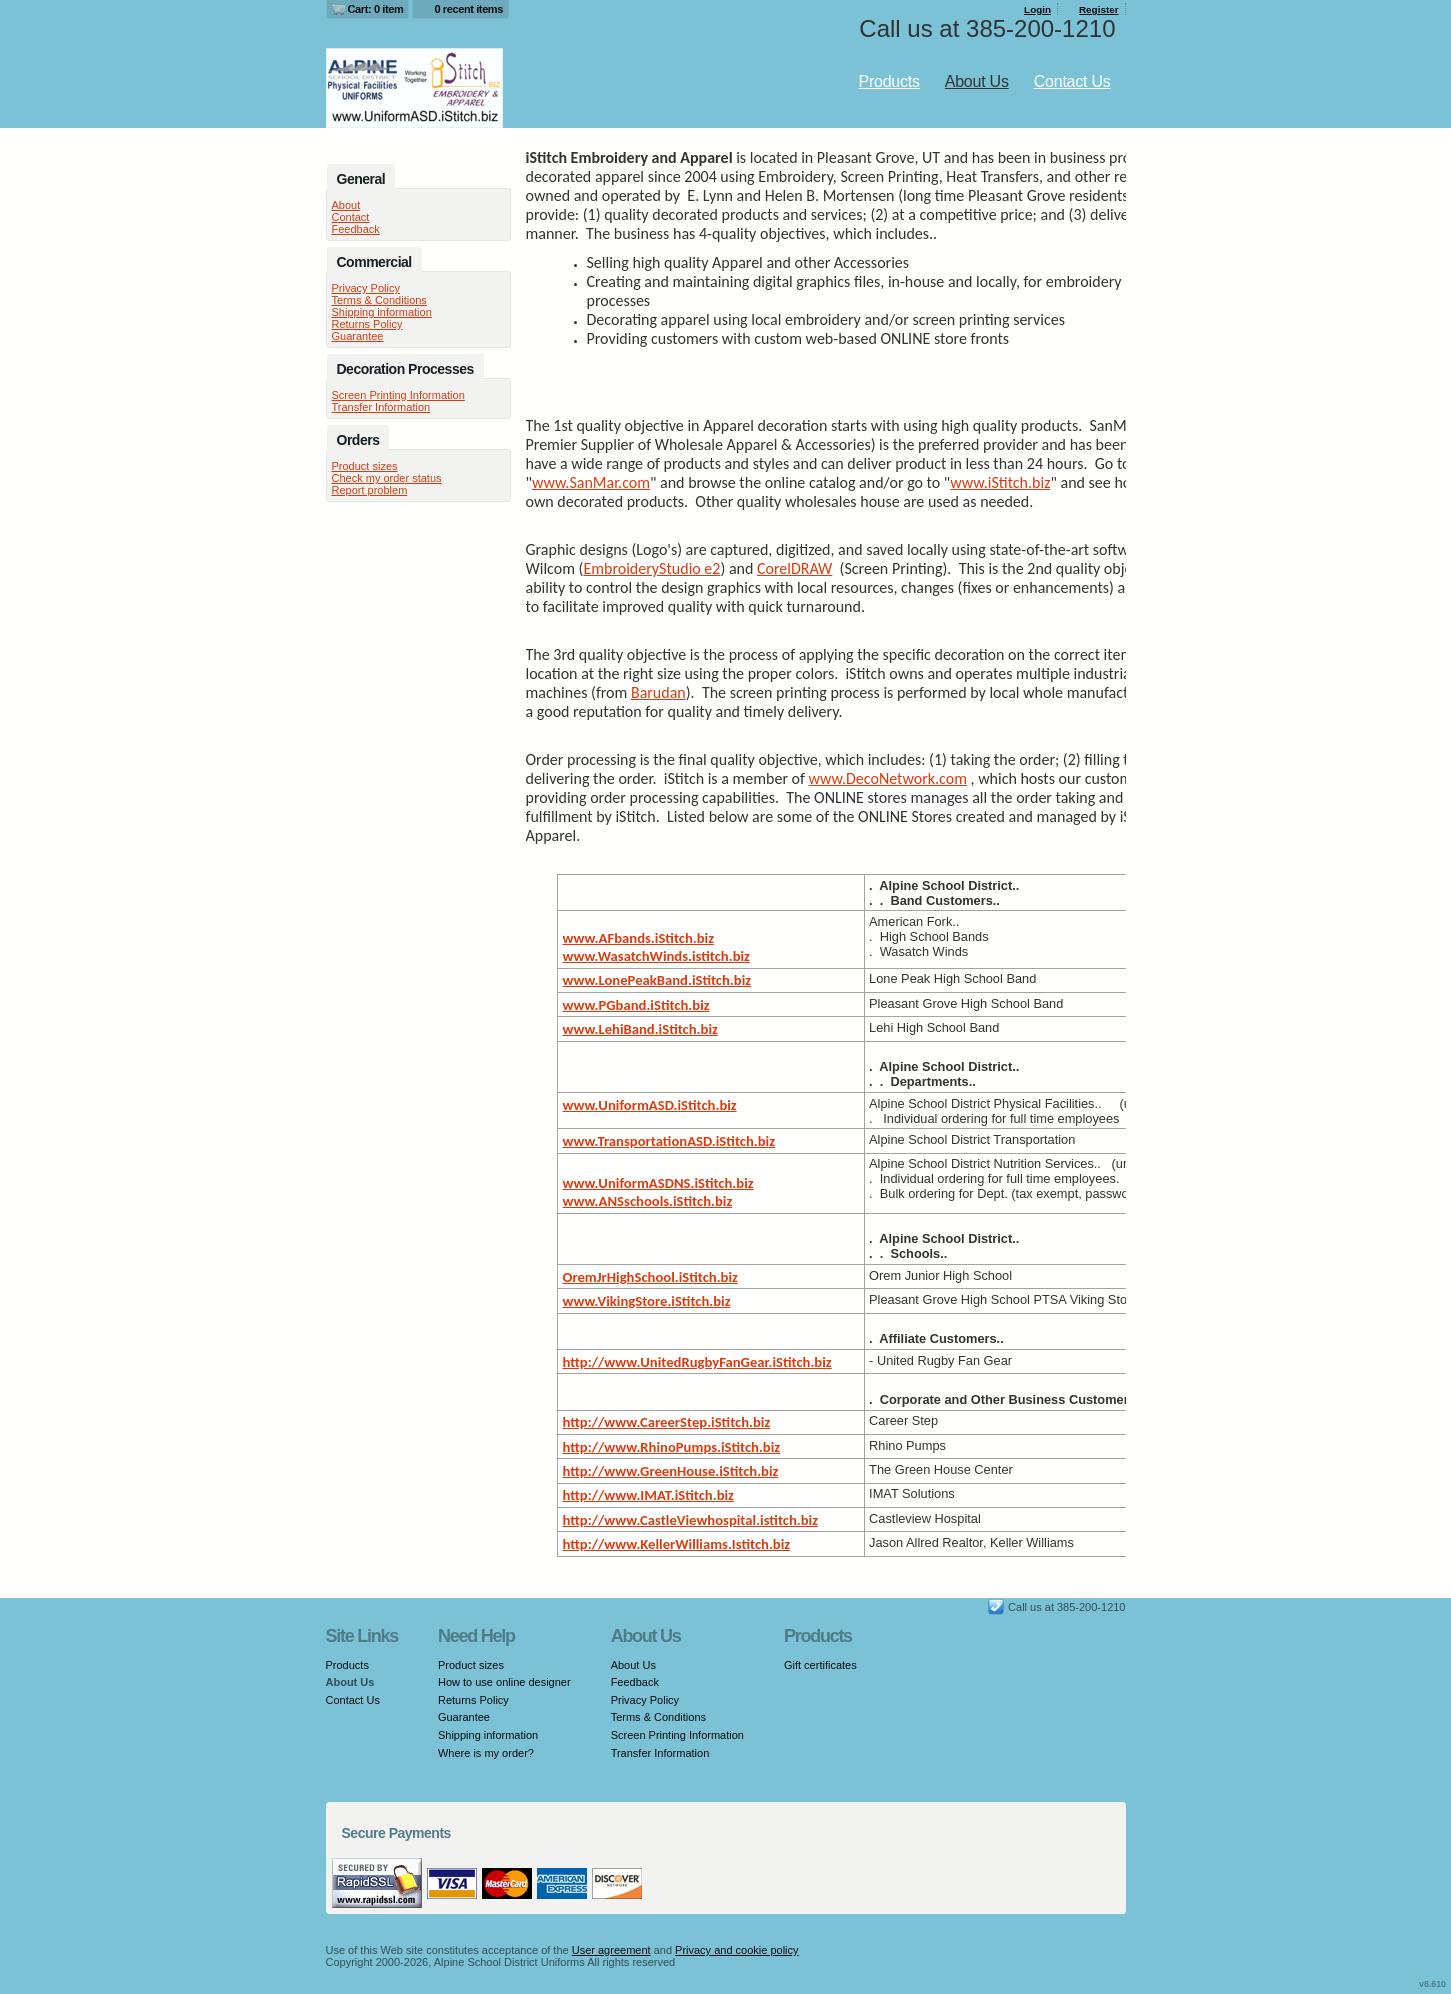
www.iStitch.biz (1000, 482)
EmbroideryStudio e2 (651, 568)
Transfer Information (381, 407)
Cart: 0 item (376, 9)
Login (1037, 9)
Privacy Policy (366, 288)
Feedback (356, 229)
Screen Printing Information (398, 395)
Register (1099, 9)
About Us (977, 81)
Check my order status (387, 478)
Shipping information (382, 312)
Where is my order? (486, 1753)
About (346, 205)
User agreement (611, 1950)
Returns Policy (367, 324)
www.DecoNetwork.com (888, 778)
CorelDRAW (794, 568)
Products (888, 81)
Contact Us (1072, 81)
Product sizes (365, 466)
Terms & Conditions (379, 300)
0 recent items (468, 9)
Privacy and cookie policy (737, 1950)
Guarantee (358, 336)
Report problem (370, 490)
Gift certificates (820, 1665)
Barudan (658, 692)
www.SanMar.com (591, 482)
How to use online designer (504, 1682)
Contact (351, 217)
